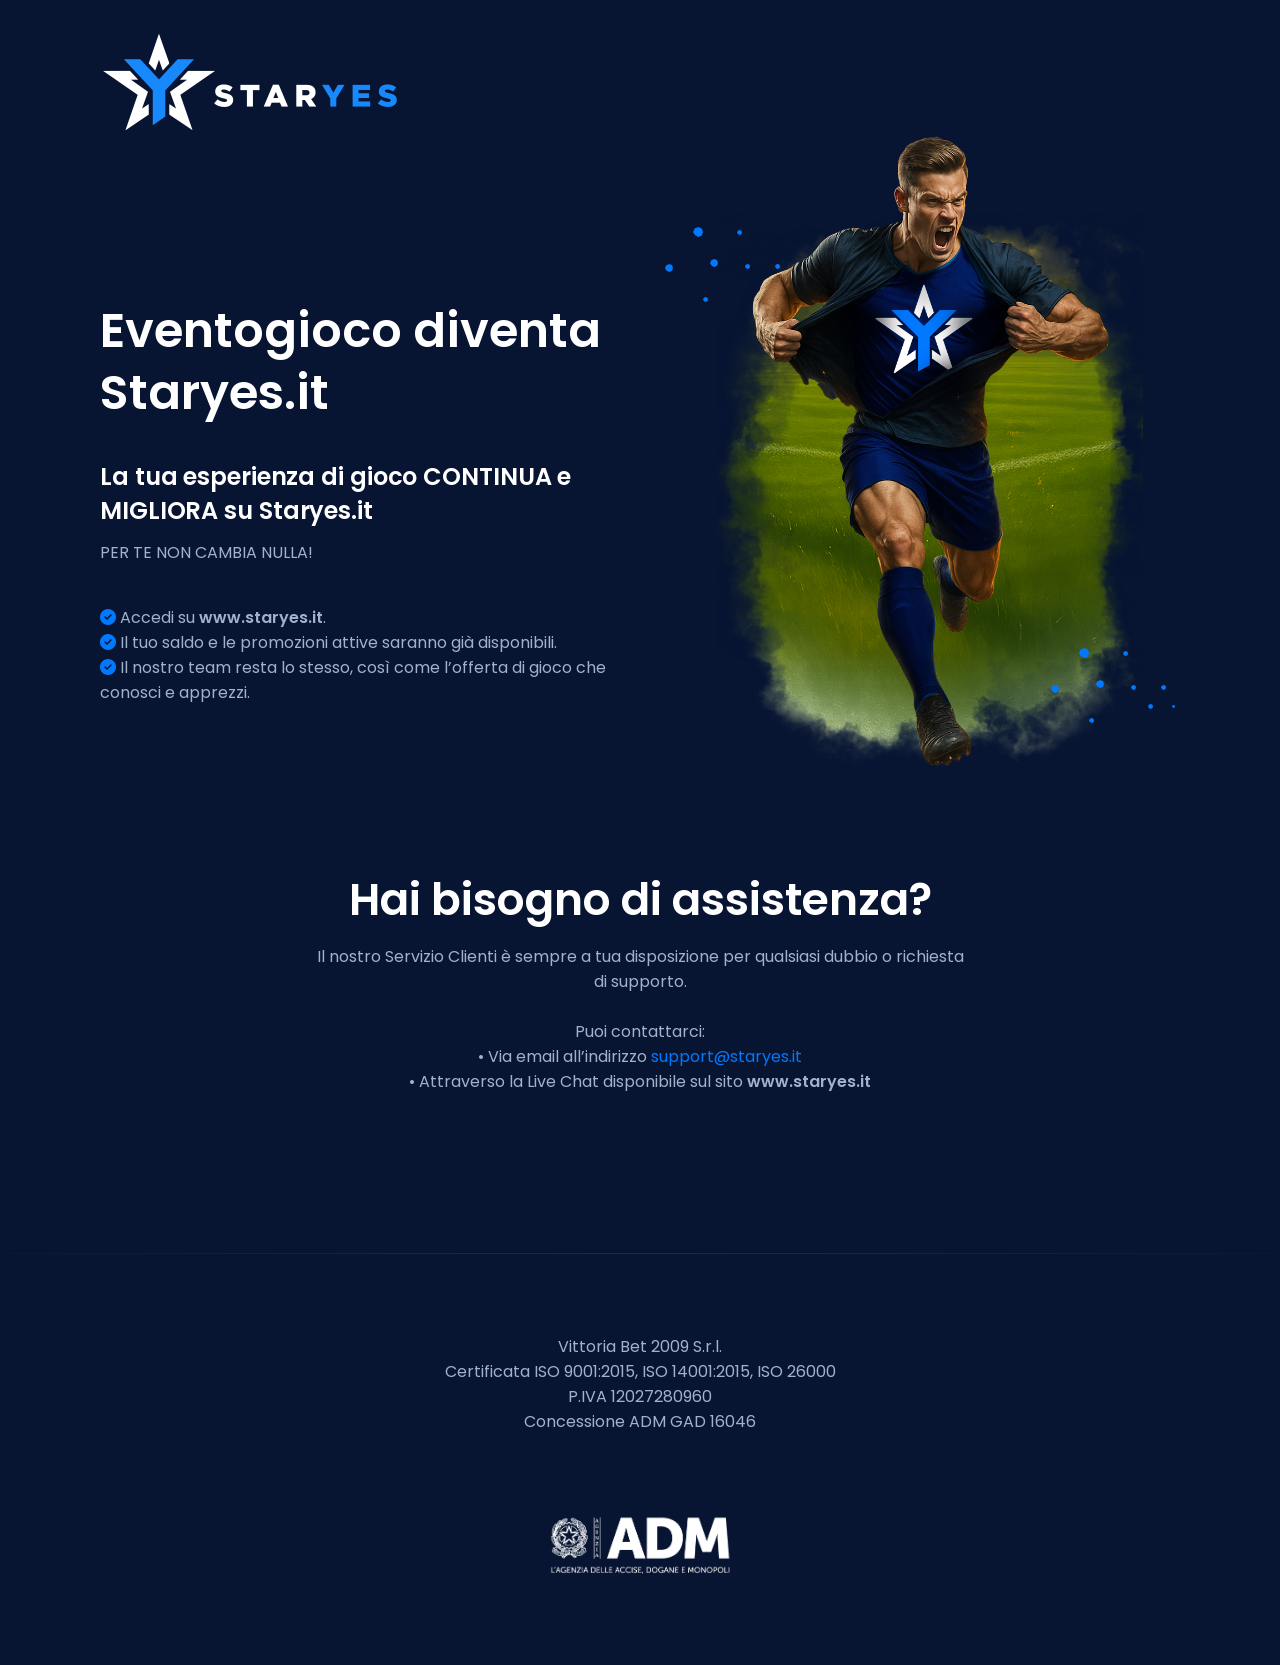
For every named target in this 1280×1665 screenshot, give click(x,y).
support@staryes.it (726, 1056)
